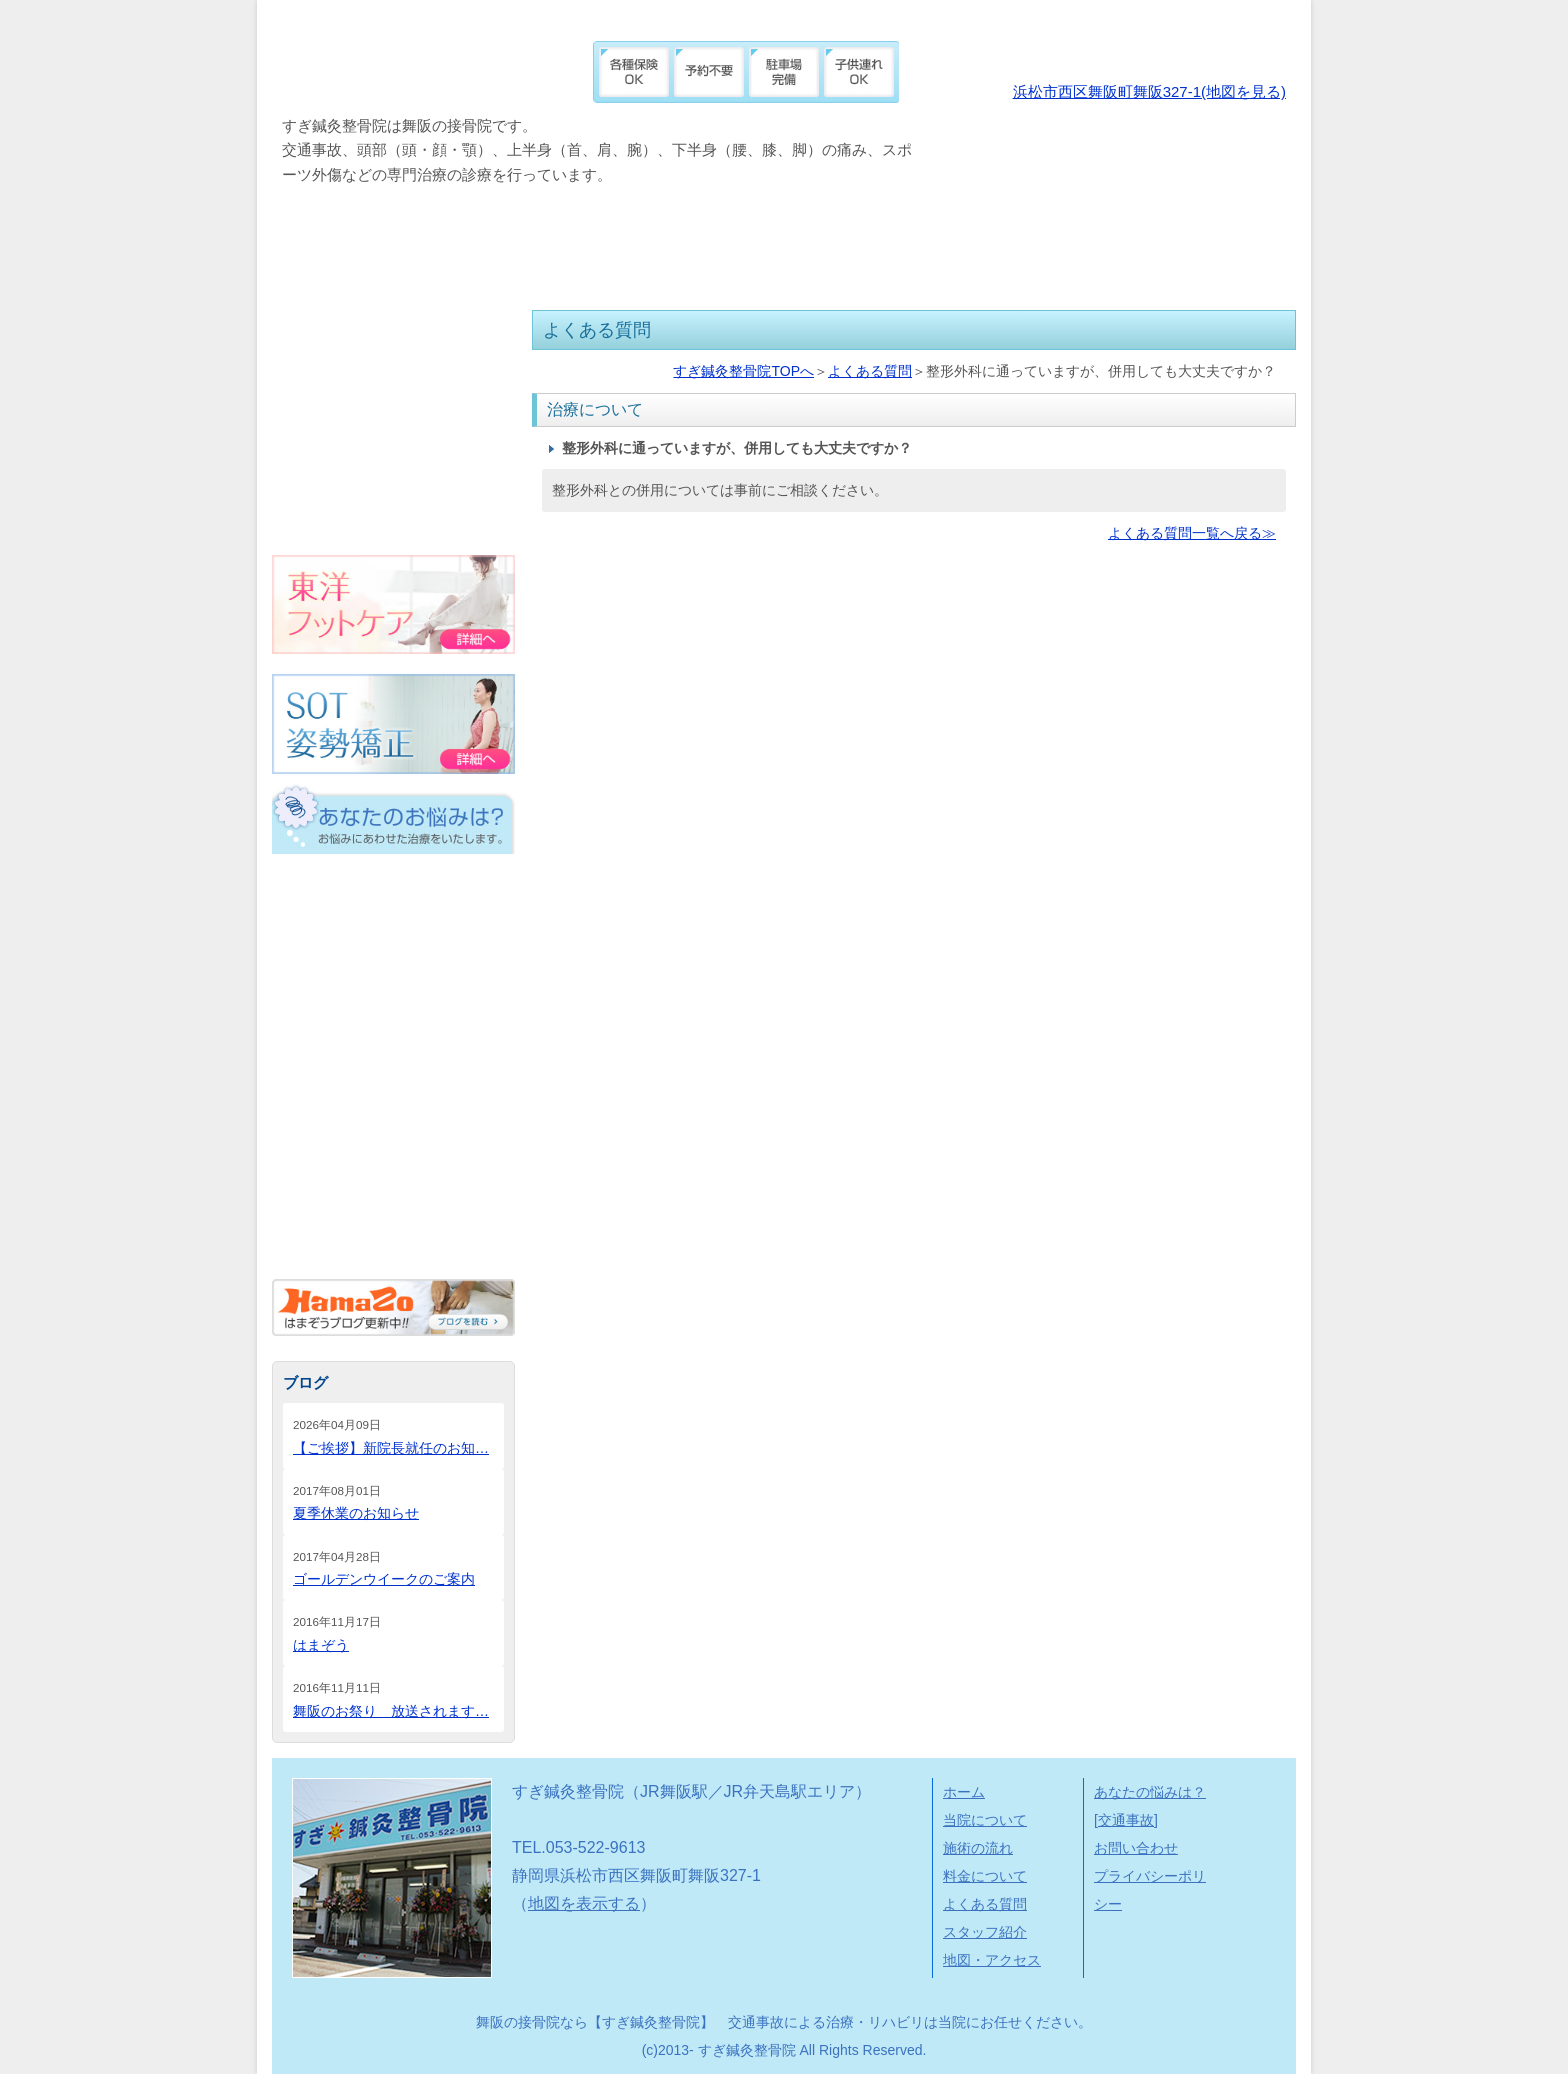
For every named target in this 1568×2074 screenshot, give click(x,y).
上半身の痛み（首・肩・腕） (392, 1086)
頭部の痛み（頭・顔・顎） (392, 1019)
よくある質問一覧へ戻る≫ (1192, 533)
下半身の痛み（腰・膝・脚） (392, 1153)
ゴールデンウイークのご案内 (384, 1579)
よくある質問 (849, 244)
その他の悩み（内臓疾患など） (392, 1220)
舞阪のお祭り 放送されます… (391, 1711)
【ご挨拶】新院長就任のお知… (391, 1448)
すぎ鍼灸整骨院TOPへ (743, 371)
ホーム (964, 1792)
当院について (362, 244)
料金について (682, 244)
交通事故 (392, 885)
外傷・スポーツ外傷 (392, 952)
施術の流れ (525, 244)
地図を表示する (584, 1903)
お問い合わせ (1136, 1848)
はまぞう (321, 1645)
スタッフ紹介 (1017, 244)
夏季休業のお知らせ (356, 1513)
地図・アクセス (1199, 244)
